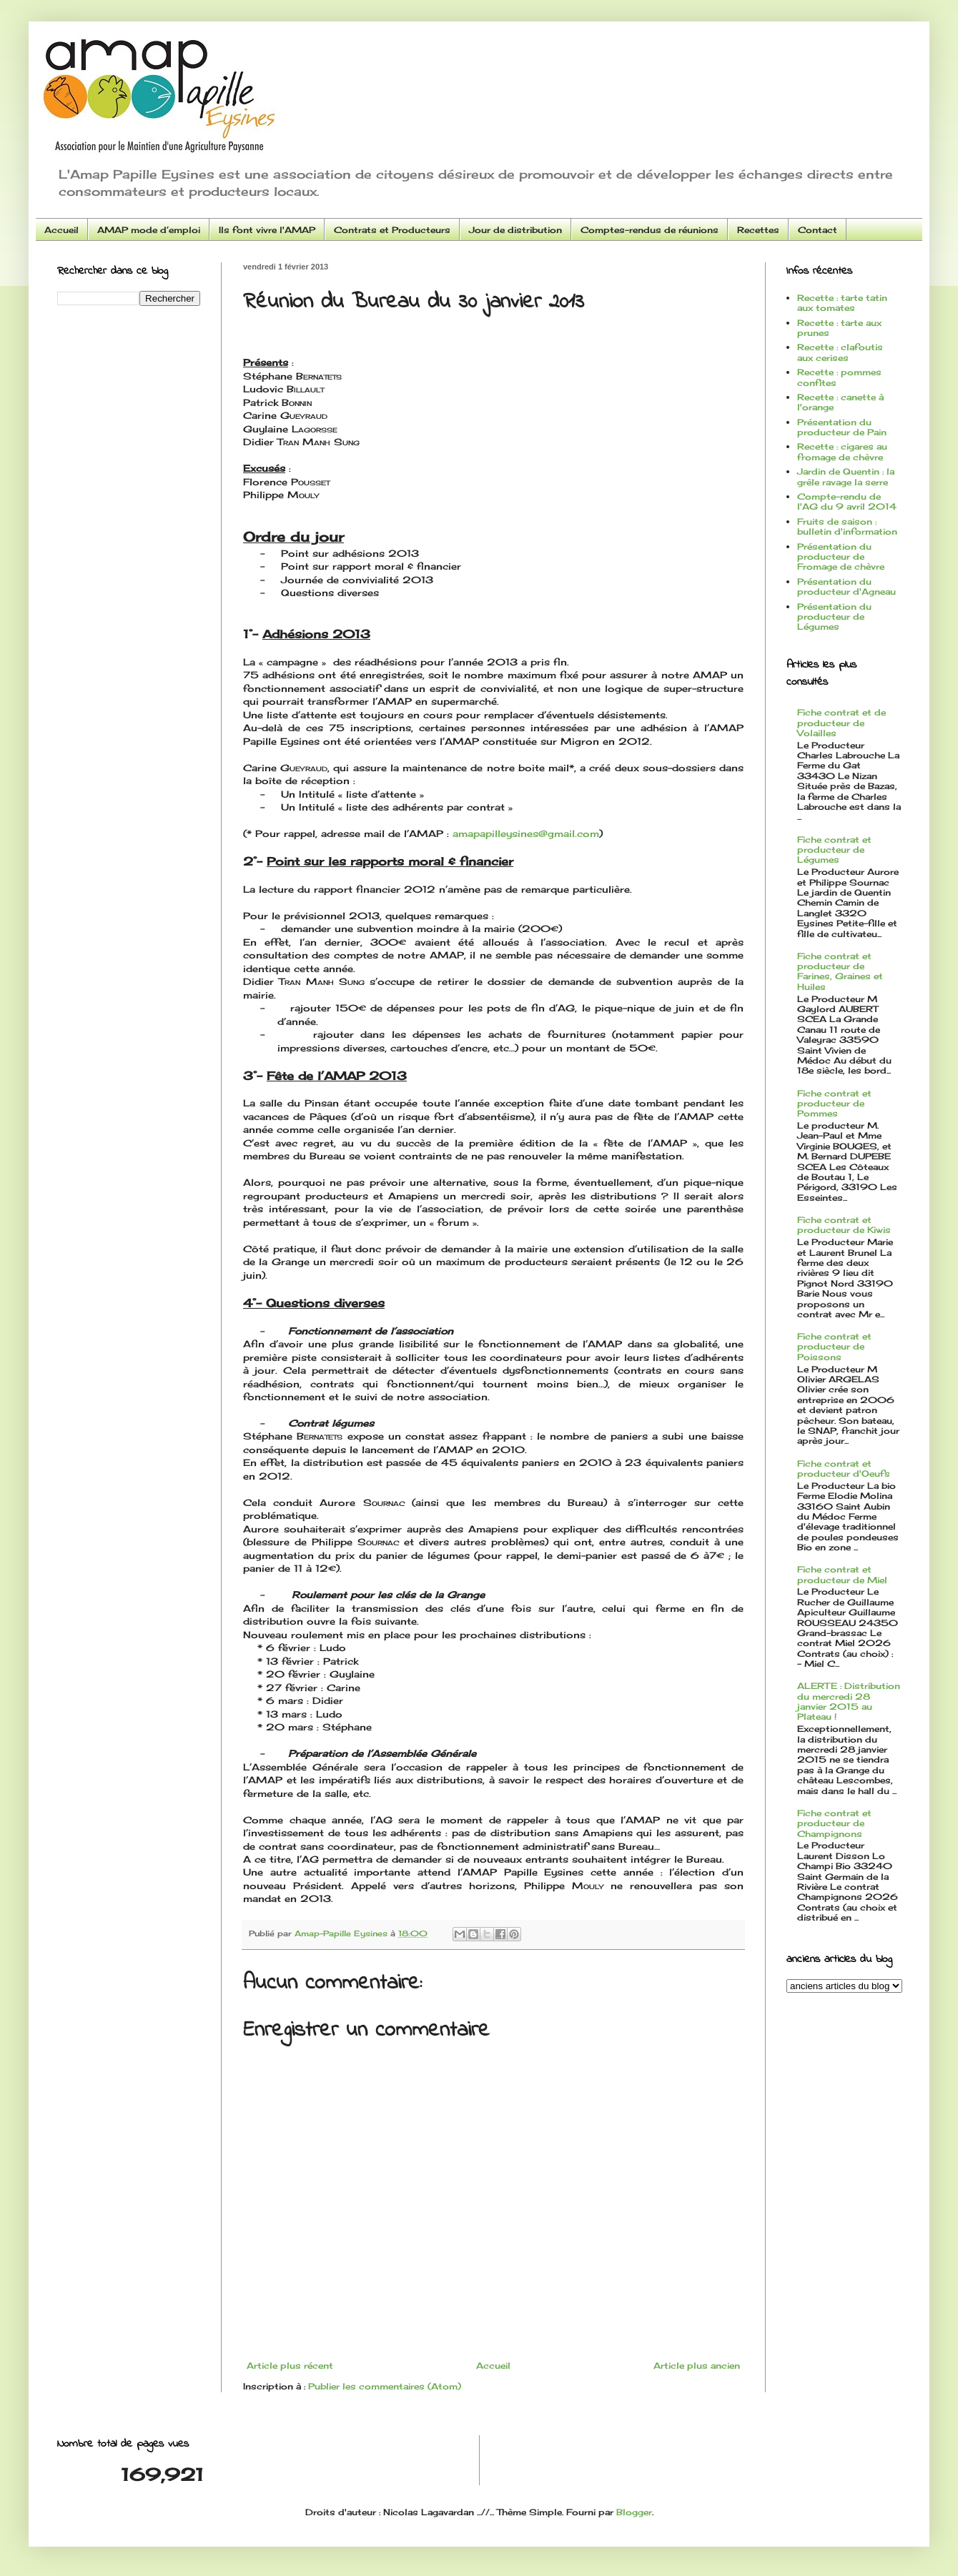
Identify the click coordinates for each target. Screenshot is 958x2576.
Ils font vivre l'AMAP (267, 229)
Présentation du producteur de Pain (842, 427)
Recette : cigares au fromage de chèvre (842, 451)
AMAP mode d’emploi (148, 229)
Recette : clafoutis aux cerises (840, 352)
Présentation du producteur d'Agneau (846, 586)
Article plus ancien (696, 2365)
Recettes (758, 229)
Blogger (634, 2512)
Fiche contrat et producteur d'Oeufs (843, 1468)
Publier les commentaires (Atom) (384, 2386)
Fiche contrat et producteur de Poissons (834, 1346)
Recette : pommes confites (839, 377)
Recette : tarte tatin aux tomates (842, 302)
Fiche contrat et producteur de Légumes (834, 850)
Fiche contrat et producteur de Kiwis (844, 1224)
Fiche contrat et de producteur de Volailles (841, 722)
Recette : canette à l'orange (840, 402)
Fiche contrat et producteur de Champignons (834, 1823)
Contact (817, 229)
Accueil (61, 229)
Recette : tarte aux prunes (839, 327)
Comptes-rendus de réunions (649, 229)
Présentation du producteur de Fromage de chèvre (840, 557)
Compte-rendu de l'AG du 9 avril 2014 (847, 501)
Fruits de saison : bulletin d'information (847, 526)
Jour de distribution (515, 229)
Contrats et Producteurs (392, 229)
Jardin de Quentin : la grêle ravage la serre (845, 476)
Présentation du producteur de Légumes (834, 617)
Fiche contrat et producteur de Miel (842, 1574)
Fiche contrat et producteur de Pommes (834, 1103)
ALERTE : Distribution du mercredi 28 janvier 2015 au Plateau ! (848, 1701)
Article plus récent (290, 2365)
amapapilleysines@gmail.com (526, 833)
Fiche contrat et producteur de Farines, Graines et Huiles (840, 971)
